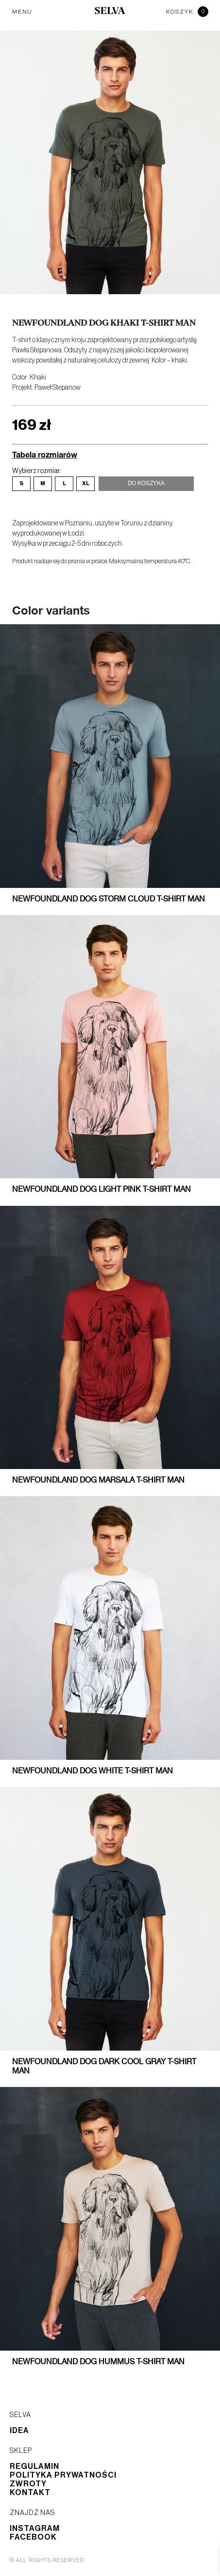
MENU (22, 12)
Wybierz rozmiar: (37, 471)
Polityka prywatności (63, 2475)
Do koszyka (146, 484)
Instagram (35, 2528)
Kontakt (30, 2492)
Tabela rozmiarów (44, 454)
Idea (19, 2430)
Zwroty (28, 2484)
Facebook (33, 2537)
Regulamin (34, 2466)
